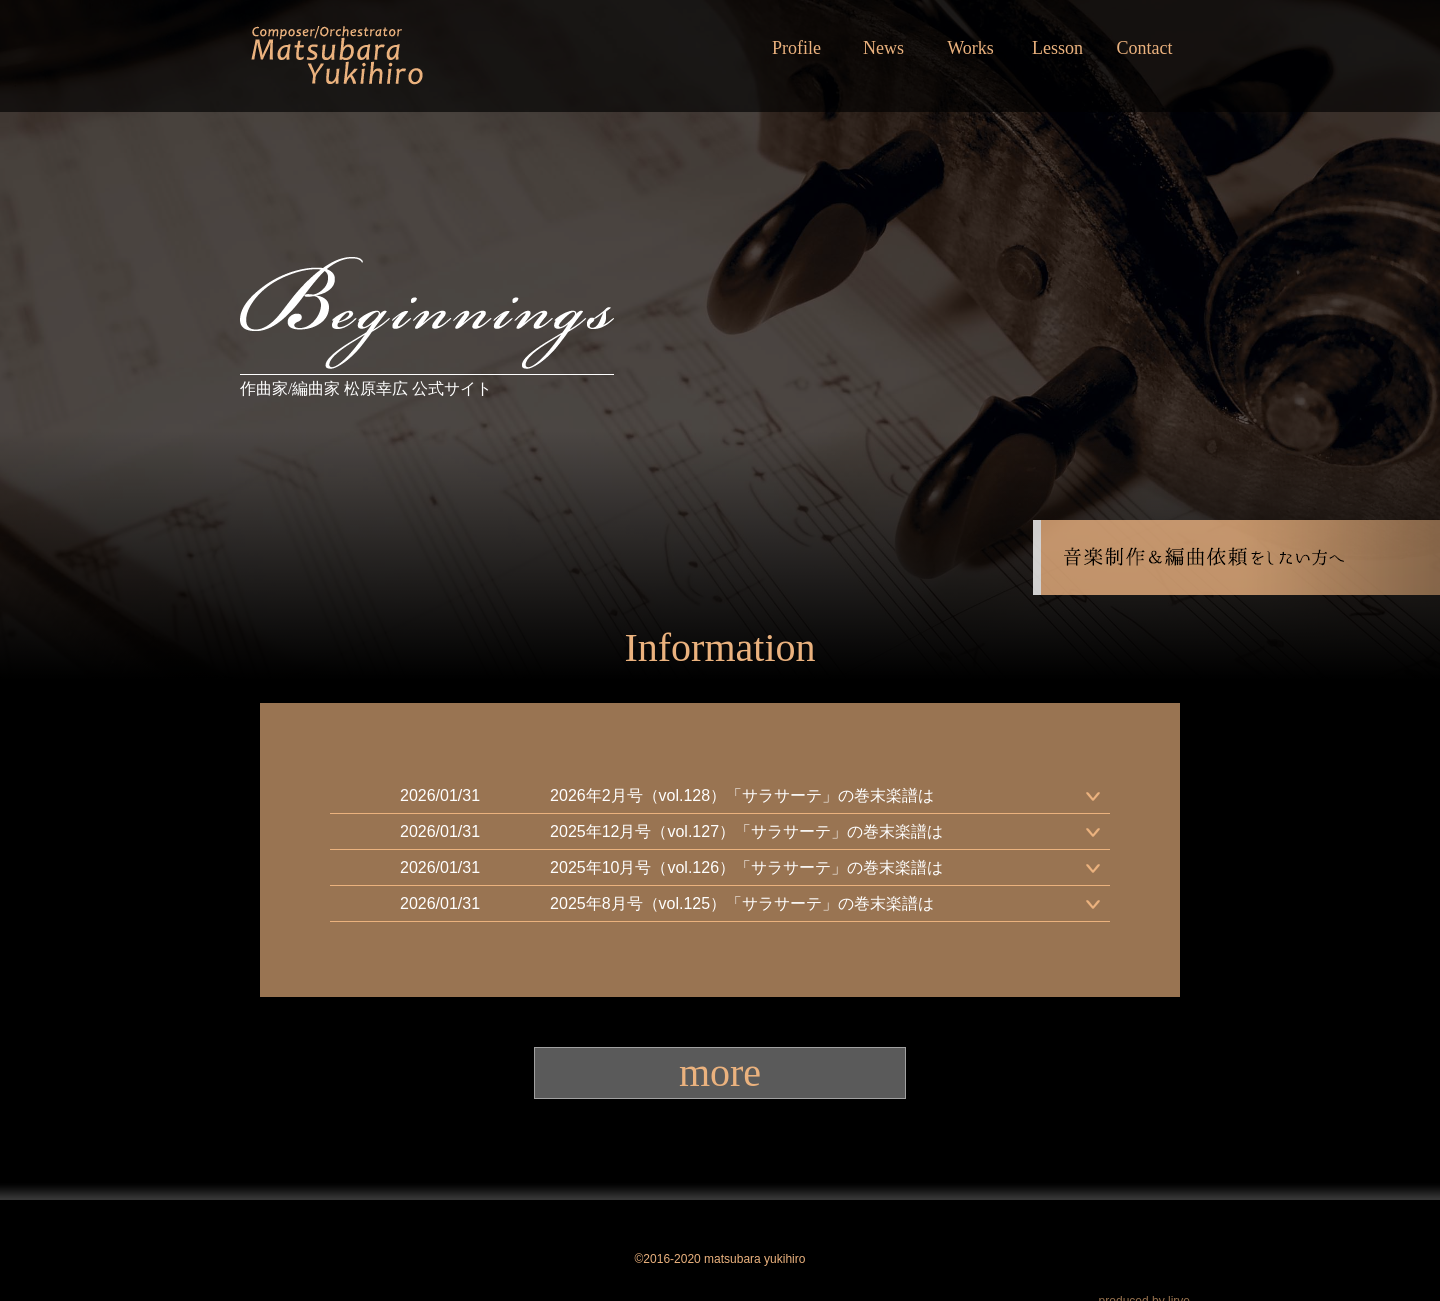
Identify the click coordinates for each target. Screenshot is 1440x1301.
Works (970, 48)
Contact (1145, 48)
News (883, 48)
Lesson (1057, 48)
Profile (796, 48)
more (720, 1072)
